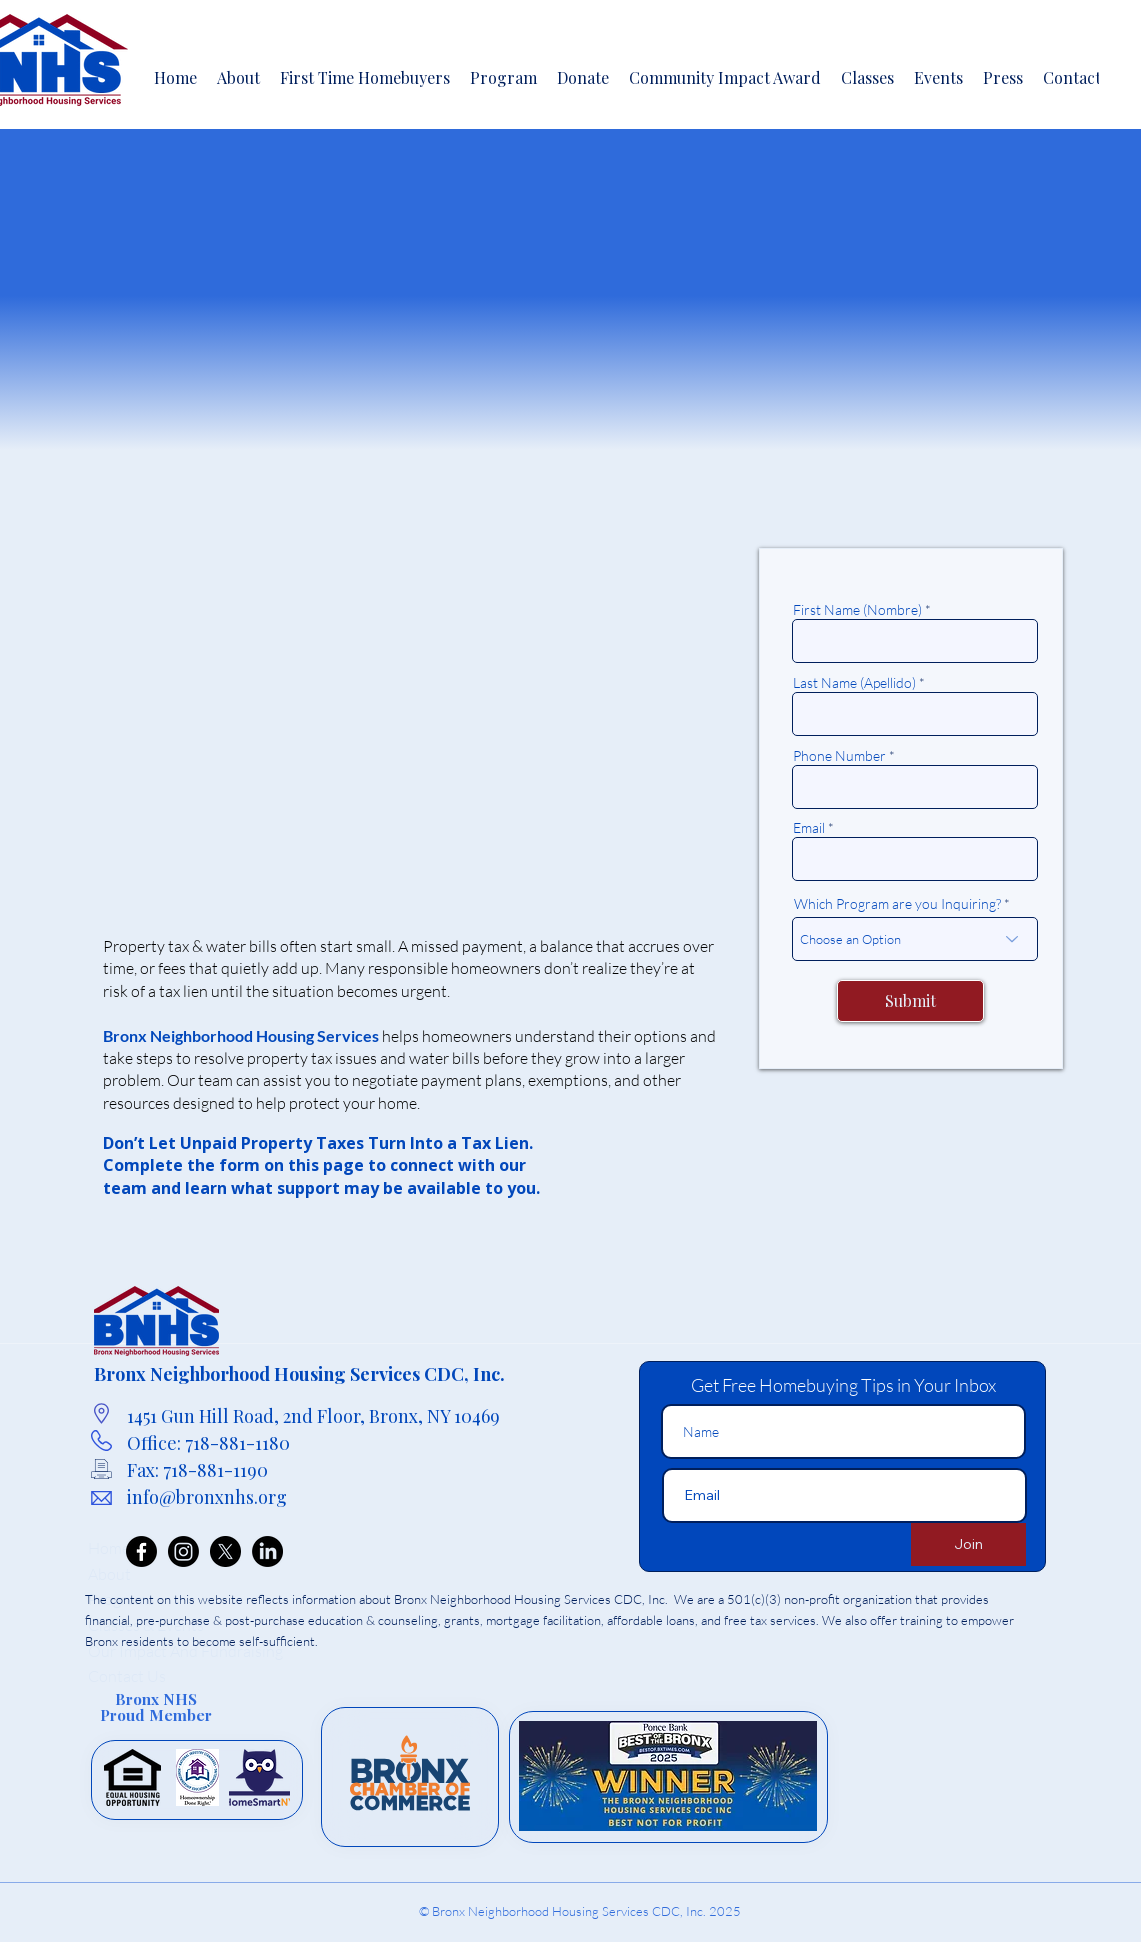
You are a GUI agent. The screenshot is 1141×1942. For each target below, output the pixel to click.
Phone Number (839, 756)
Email (809, 828)
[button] (503, 77)
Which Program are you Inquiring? (897, 904)
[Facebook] (141, 1551)
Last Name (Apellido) (854, 683)
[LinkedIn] (267, 1551)
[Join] (968, 1544)
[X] (225, 1551)
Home (109, 1548)
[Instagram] (183, 1551)
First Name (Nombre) (857, 610)
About (109, 1574)
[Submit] (910, 1001)
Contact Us (127, 1676)
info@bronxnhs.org (207, 1497)
